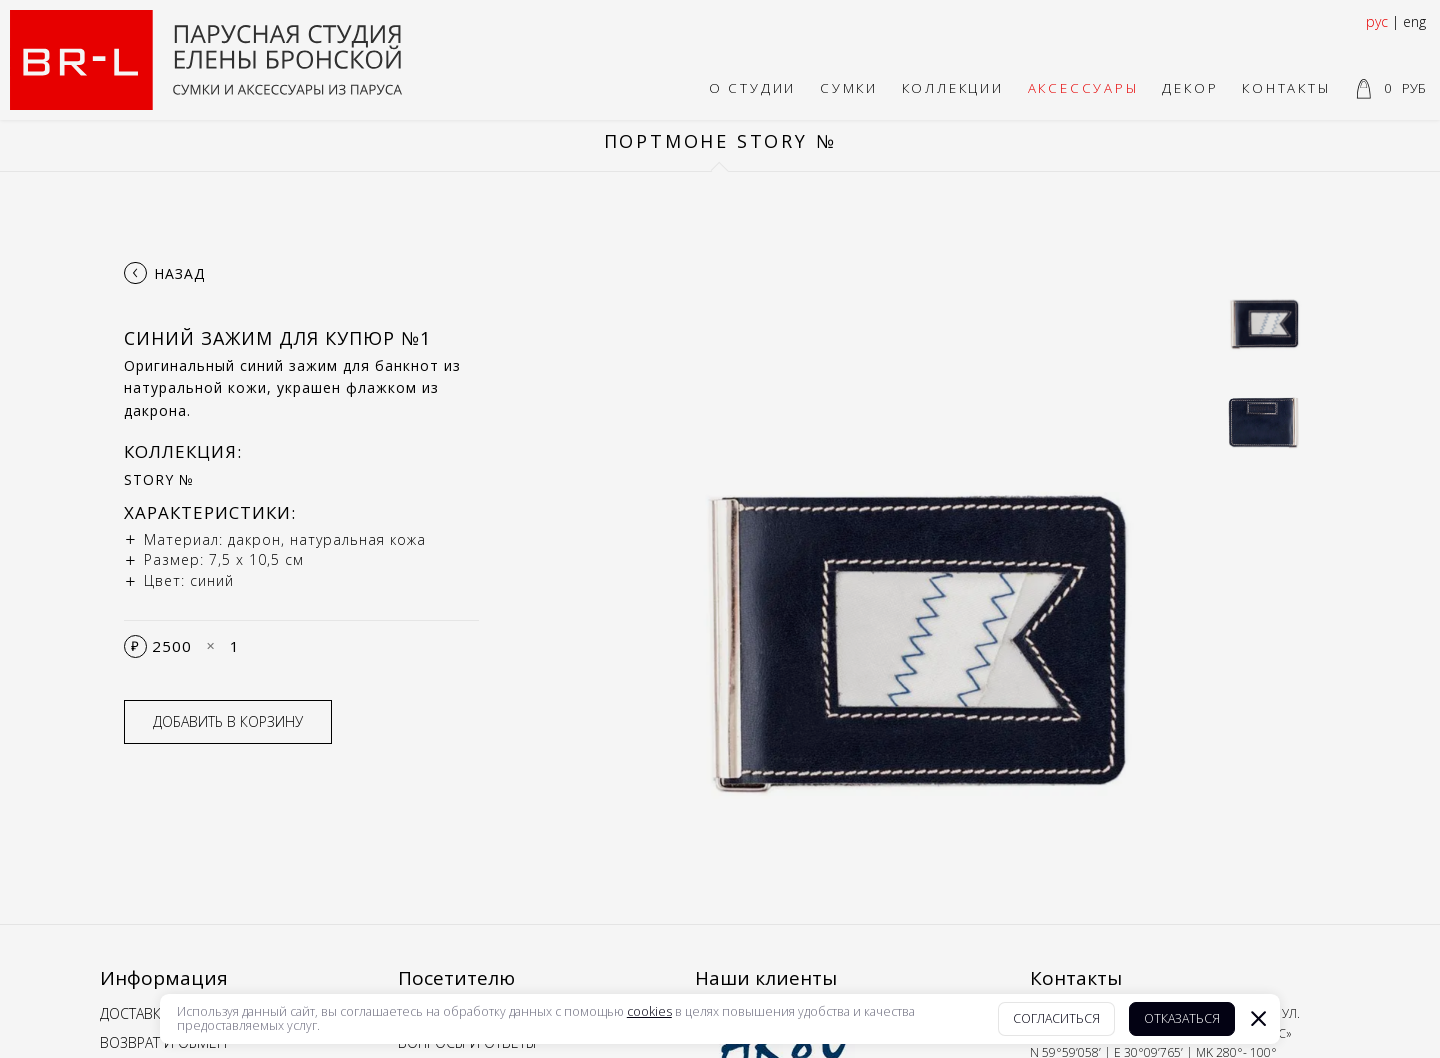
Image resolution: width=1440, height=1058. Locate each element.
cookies (649, 1012)
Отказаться (1182, 1018)
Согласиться (1056, 1018)
